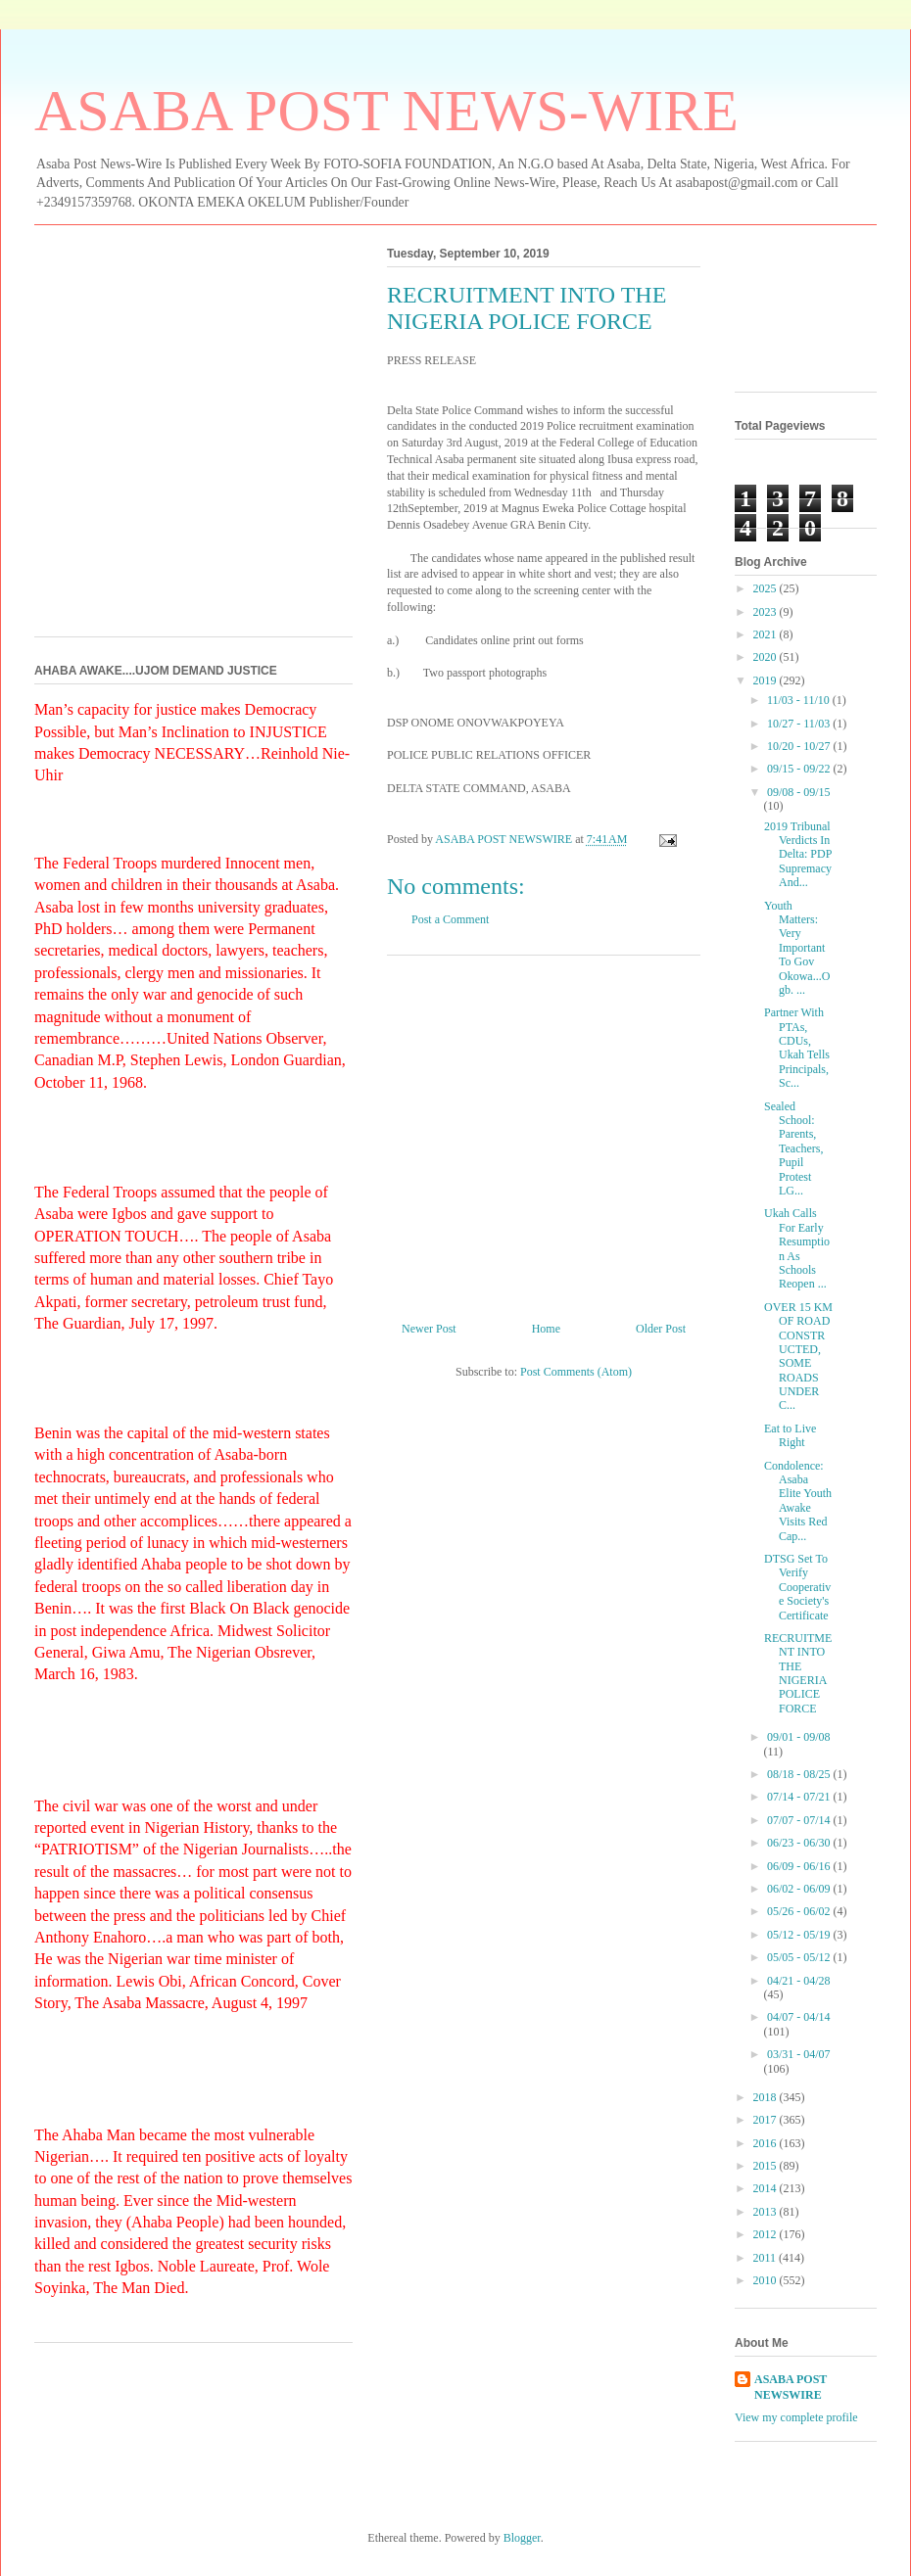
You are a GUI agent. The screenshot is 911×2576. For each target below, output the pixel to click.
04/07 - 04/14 (799, 2017)
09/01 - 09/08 (799, 1737)
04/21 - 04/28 (799, 1981)
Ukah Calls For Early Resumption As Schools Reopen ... (797, 1248)
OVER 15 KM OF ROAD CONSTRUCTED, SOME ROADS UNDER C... (798, 1356)
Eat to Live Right (790, 1435)
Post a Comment (450, 919)
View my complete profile (796, 2417)
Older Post (661, 1328)
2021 (766, 634)
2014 (766, 2188)
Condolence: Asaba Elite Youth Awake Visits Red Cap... (798, 1501)
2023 (766, 612)
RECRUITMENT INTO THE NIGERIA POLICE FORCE (798, 1673)
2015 (766, 2166)
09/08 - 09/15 (799, 792)
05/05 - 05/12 (800, 1957)
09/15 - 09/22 (800, 768)
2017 (766, 2120)
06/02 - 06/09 (800, 1889)
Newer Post (429, 1328)
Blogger (522, 2538)
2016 (766, 2143)
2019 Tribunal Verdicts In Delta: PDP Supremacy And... (798, 855)
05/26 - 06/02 (800, 1911)
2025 (766, 588)
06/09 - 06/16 (800, 1866)
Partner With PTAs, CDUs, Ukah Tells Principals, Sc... (797, 1048)
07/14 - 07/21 (800, 1796)
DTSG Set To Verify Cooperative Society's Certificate (797, 1587)
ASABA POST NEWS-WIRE (386, 110)
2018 (766, 2097)
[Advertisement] (544, 1130)
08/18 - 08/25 (800, 1774)
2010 (766, 2280)
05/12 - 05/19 (800, 1935)
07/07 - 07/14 (800, 1820)
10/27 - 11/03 (800, 723)
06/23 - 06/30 (800, 1843)
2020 (766, 657)
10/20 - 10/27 (800, 746)
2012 (766, 2234)
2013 (766, 2212)
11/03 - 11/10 (800, 700)
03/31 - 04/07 (799, 2054)
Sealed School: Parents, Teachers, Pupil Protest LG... (793, 1148)
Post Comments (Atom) (576, 1372)
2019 (766, 680)
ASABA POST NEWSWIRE (790, 2387)
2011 (766, 2258)
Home (546, 1328)
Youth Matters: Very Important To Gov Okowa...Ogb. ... (797, 948)
